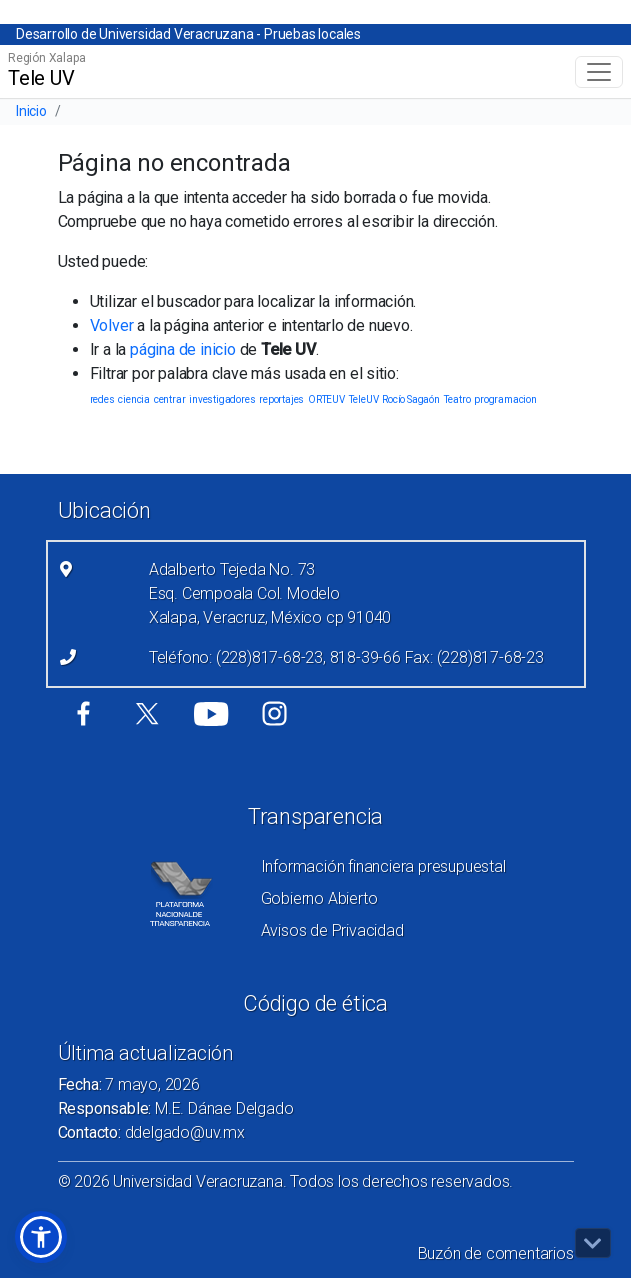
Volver (112, 325)
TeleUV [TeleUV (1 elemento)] (364, 399)
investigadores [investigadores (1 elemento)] (222, 399)
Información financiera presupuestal (383, 866)
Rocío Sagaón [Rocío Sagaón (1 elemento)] (411, 399)
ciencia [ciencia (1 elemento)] (134, 399)
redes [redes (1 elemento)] (102, 399)
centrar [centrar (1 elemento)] (170, 399)
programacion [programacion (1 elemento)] (505, 399)
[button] (41, 1237)
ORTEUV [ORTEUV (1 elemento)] (326, 399)
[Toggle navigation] (599, 72)
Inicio (31, 111)
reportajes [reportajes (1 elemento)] (281, 399)
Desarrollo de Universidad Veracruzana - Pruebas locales (188, 34)
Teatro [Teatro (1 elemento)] (457, 399)
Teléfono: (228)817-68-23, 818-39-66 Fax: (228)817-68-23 (346, 657)
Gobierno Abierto (319, 898)
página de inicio (183, 349)
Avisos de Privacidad (332, 930)
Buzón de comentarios (496, 1253)
